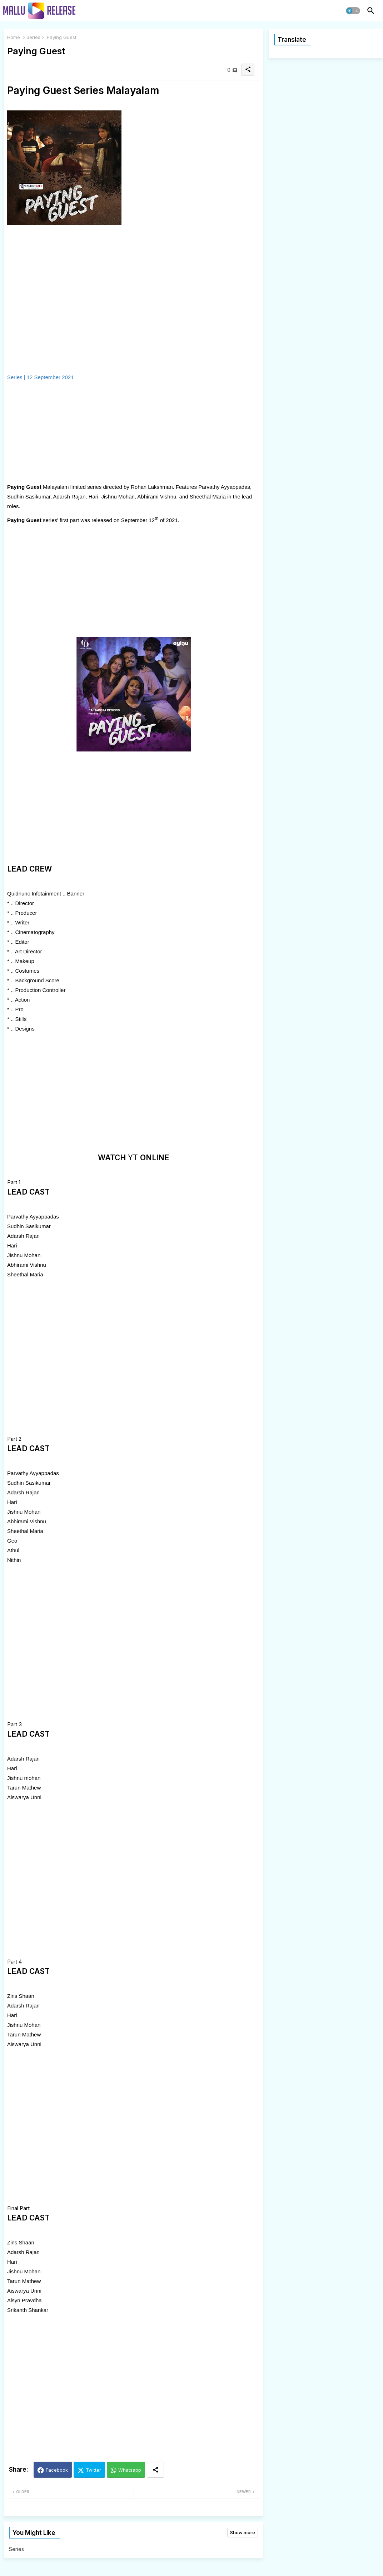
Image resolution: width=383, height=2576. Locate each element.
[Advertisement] (82, 432)
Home (13, 37)
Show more (242, 2532)
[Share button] (155, 2470)
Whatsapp (129, 2470)
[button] (353, 10)
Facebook (57, 2470)
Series (33, 37)
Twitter (93, 2470)
